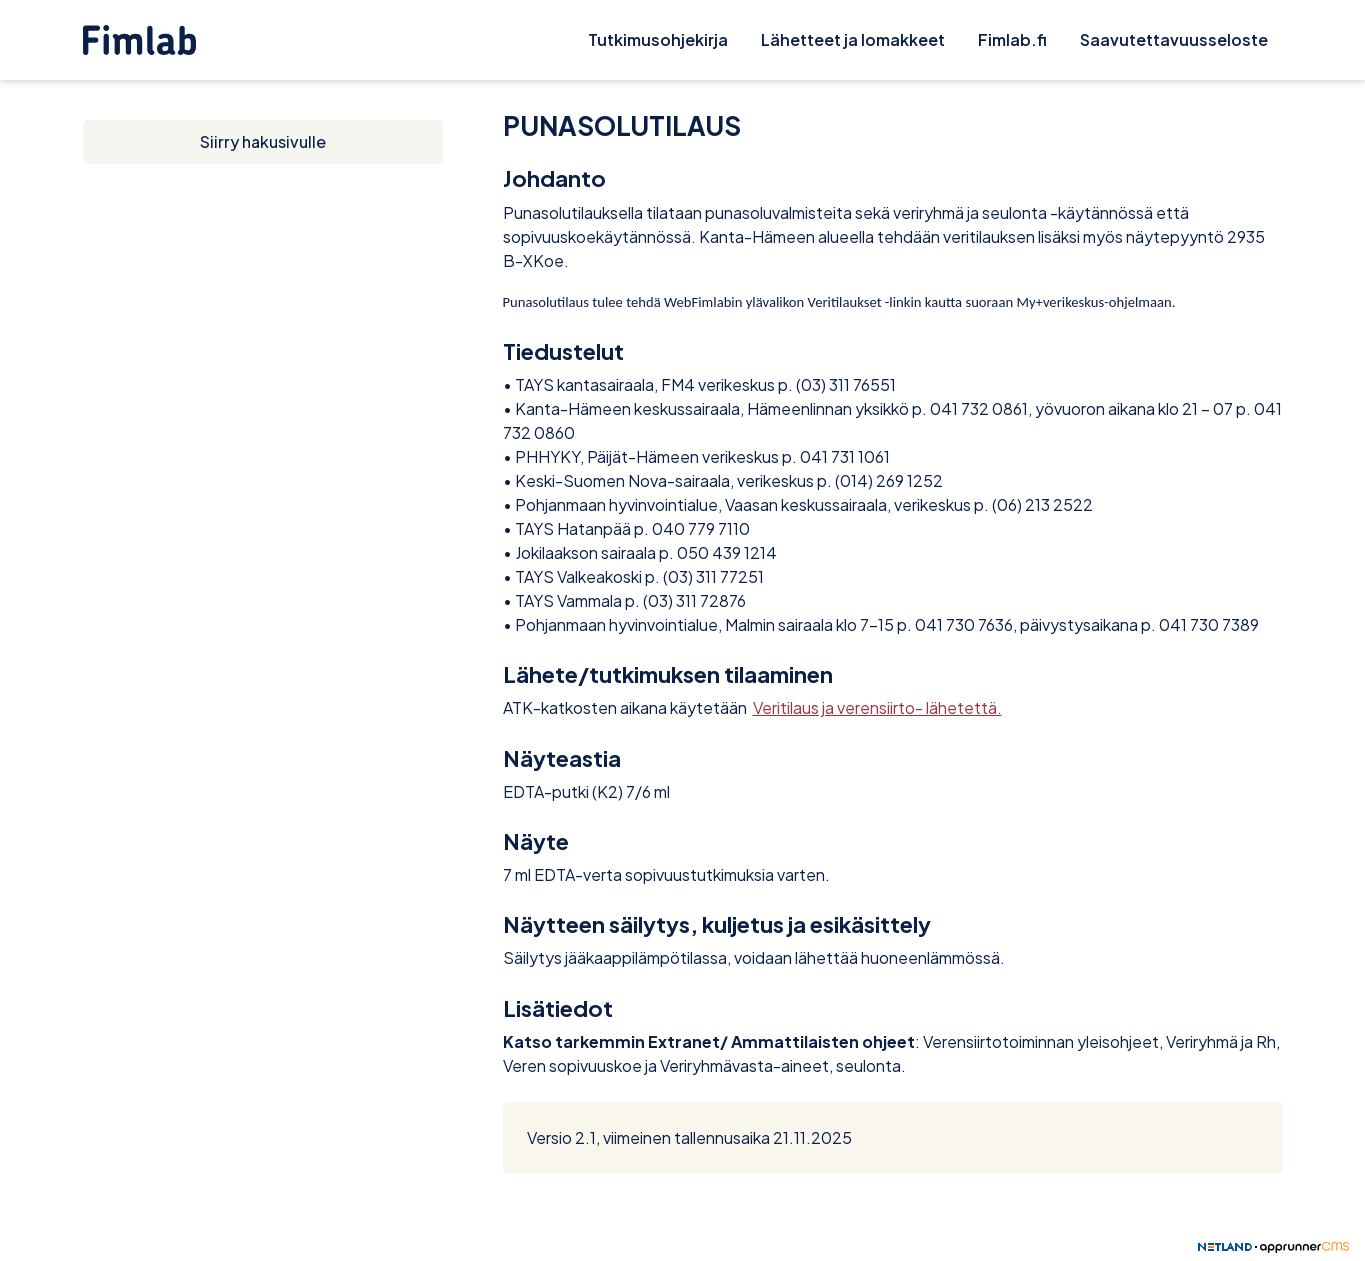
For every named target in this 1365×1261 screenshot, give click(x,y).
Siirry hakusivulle (263, 141)
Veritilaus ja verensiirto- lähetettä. (877, 707)
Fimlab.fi (1012, 39)
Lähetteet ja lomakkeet (853, 39)
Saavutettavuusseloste (1174, 39)
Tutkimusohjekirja (658, 39)
